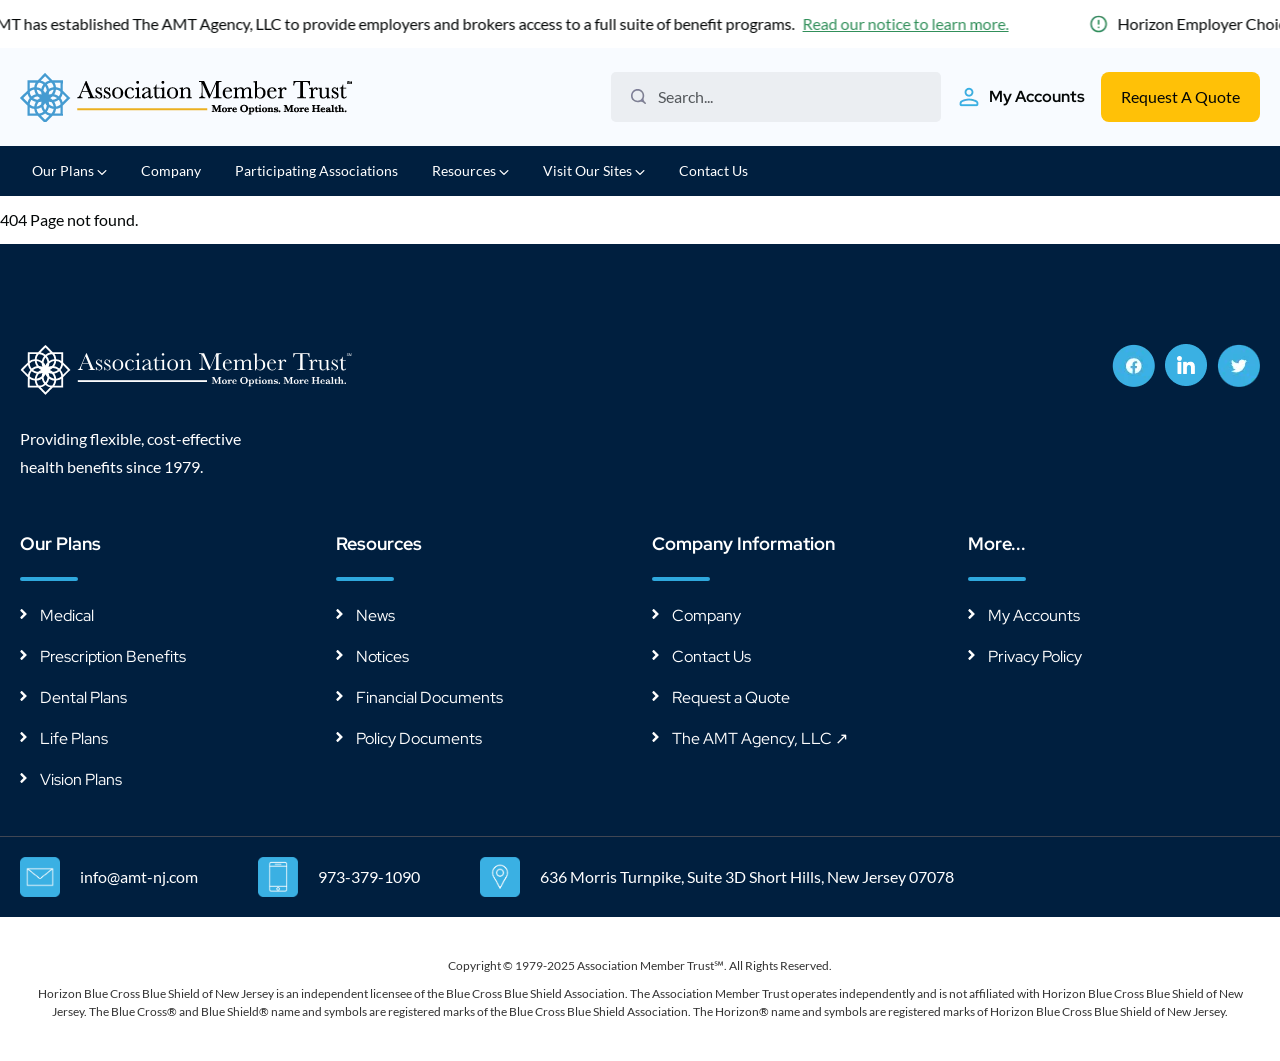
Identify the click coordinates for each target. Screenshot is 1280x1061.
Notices (382, 656)
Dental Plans (83, 697)
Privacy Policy (1035, 656)
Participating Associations (316, 170)
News (375, 615)
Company (171, 170)
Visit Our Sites (594, 170)
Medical (67, 615)
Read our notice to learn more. (909, 23)
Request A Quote (1180, 96)
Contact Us (713, 170)
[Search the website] (783, 97)
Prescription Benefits (113, 656)
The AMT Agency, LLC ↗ (760, 738)
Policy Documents (419, 738)
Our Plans (69, 170)
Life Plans (74, 738)
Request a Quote (731, 697)
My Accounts (1034, 615)
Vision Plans (81, 779)
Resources (470, 170)
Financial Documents (429, 697)
